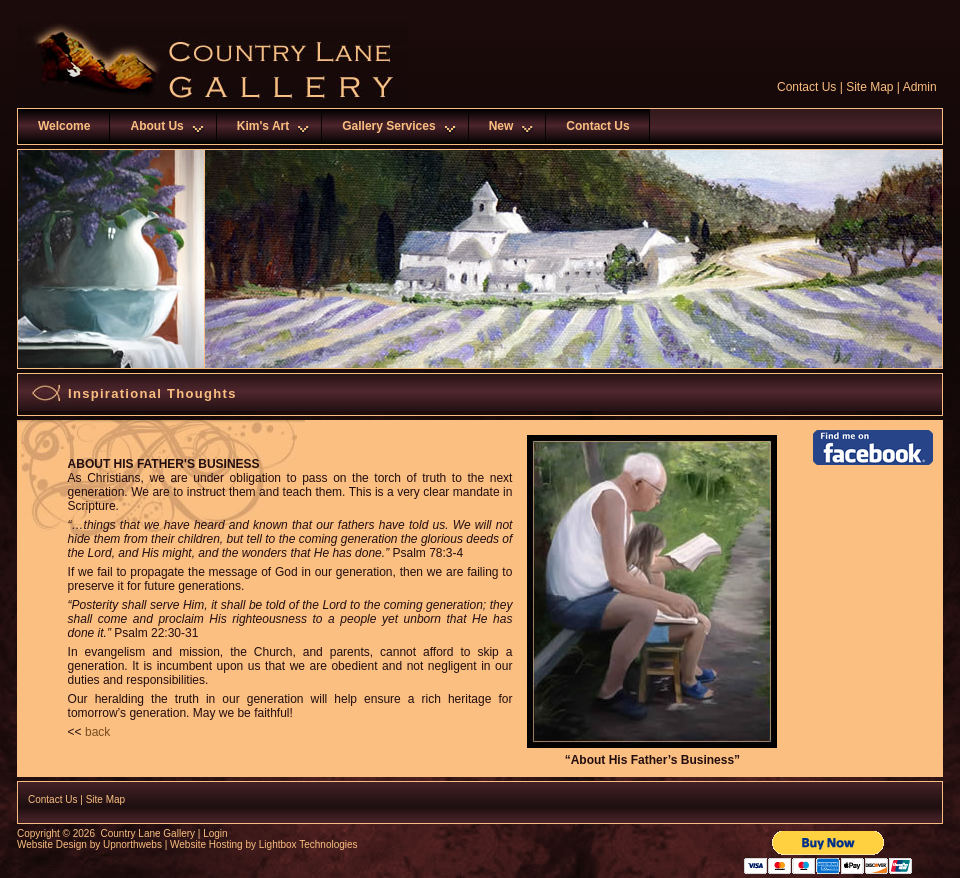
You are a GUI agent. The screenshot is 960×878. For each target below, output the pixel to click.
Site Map (869, 87)
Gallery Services (388, 126)
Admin (920, 87)
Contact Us (806, 87)
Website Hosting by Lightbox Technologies (264, 844)
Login (215, 833)
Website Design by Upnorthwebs (89, 844)
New (501, 126)
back (97, 732)
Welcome (64, 126)
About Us (156, 126)
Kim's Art (263, 126)
